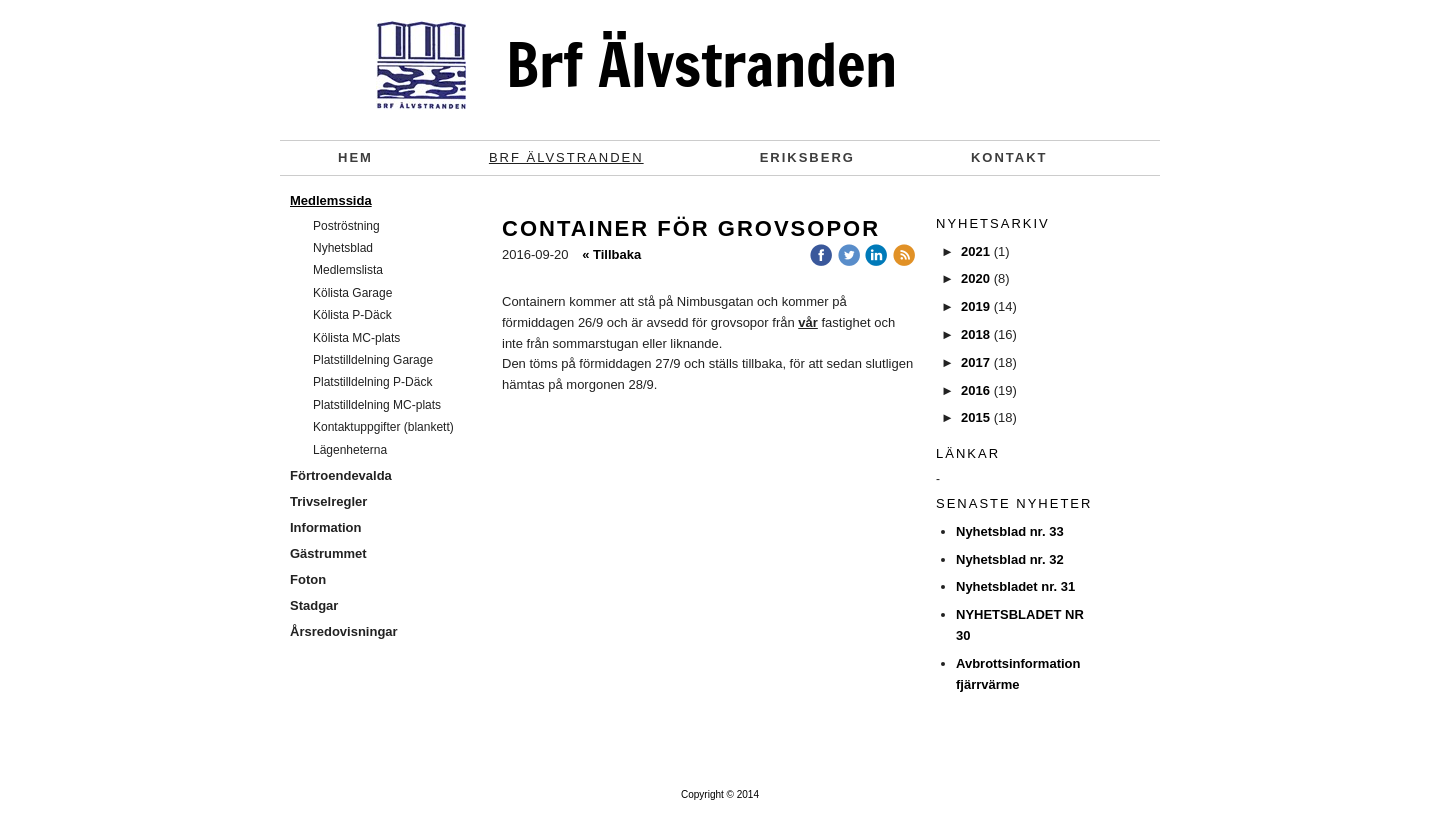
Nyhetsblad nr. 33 (1010, 531)
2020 (975, 278)
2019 (975, 306)
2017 (975, 362)
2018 (975, 334)
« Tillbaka (611, 254)
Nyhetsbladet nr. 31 (1015, 586)
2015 (975, 417)
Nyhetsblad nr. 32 (1010, 559)
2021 (975, 251)
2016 (975, 390)
